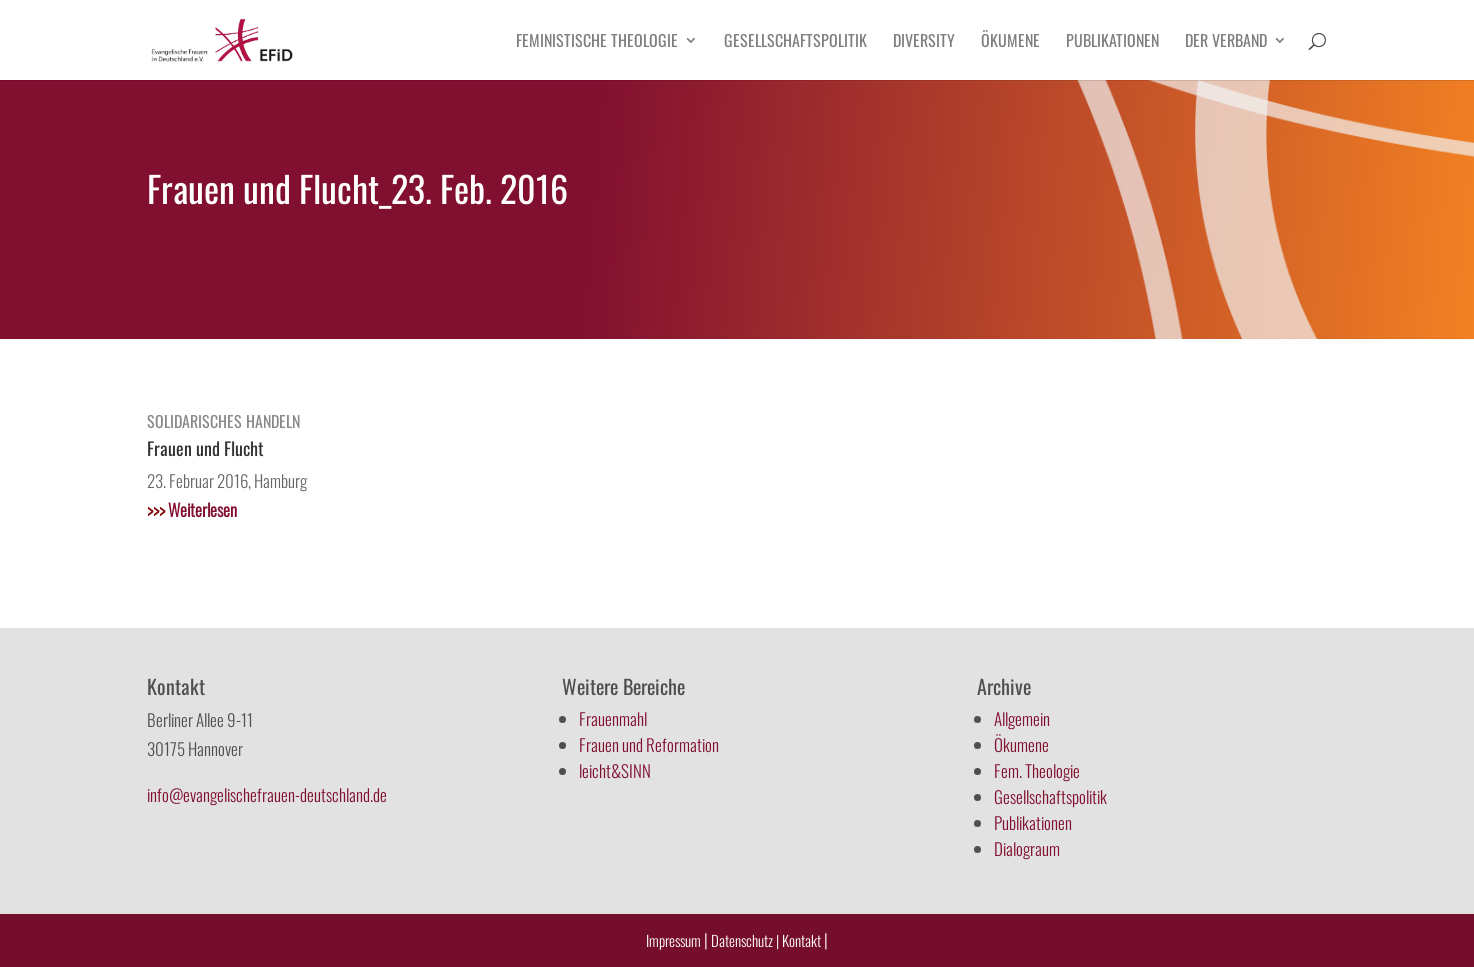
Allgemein (1022, 718)
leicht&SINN (615, 770)
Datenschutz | (745, 940)
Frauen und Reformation (649, 744)
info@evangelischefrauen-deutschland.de (267, 794)
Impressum (673, 940)
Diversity (924, 42)
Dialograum (1027, 848)
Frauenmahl (613, 718)
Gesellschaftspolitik (795, 42)
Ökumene (1010, 42)
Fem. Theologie (1037, 770)
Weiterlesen (192, 509)
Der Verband (1226, 42)
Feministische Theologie (597, 42)
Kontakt (803, 940)
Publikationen (1112, 42)
